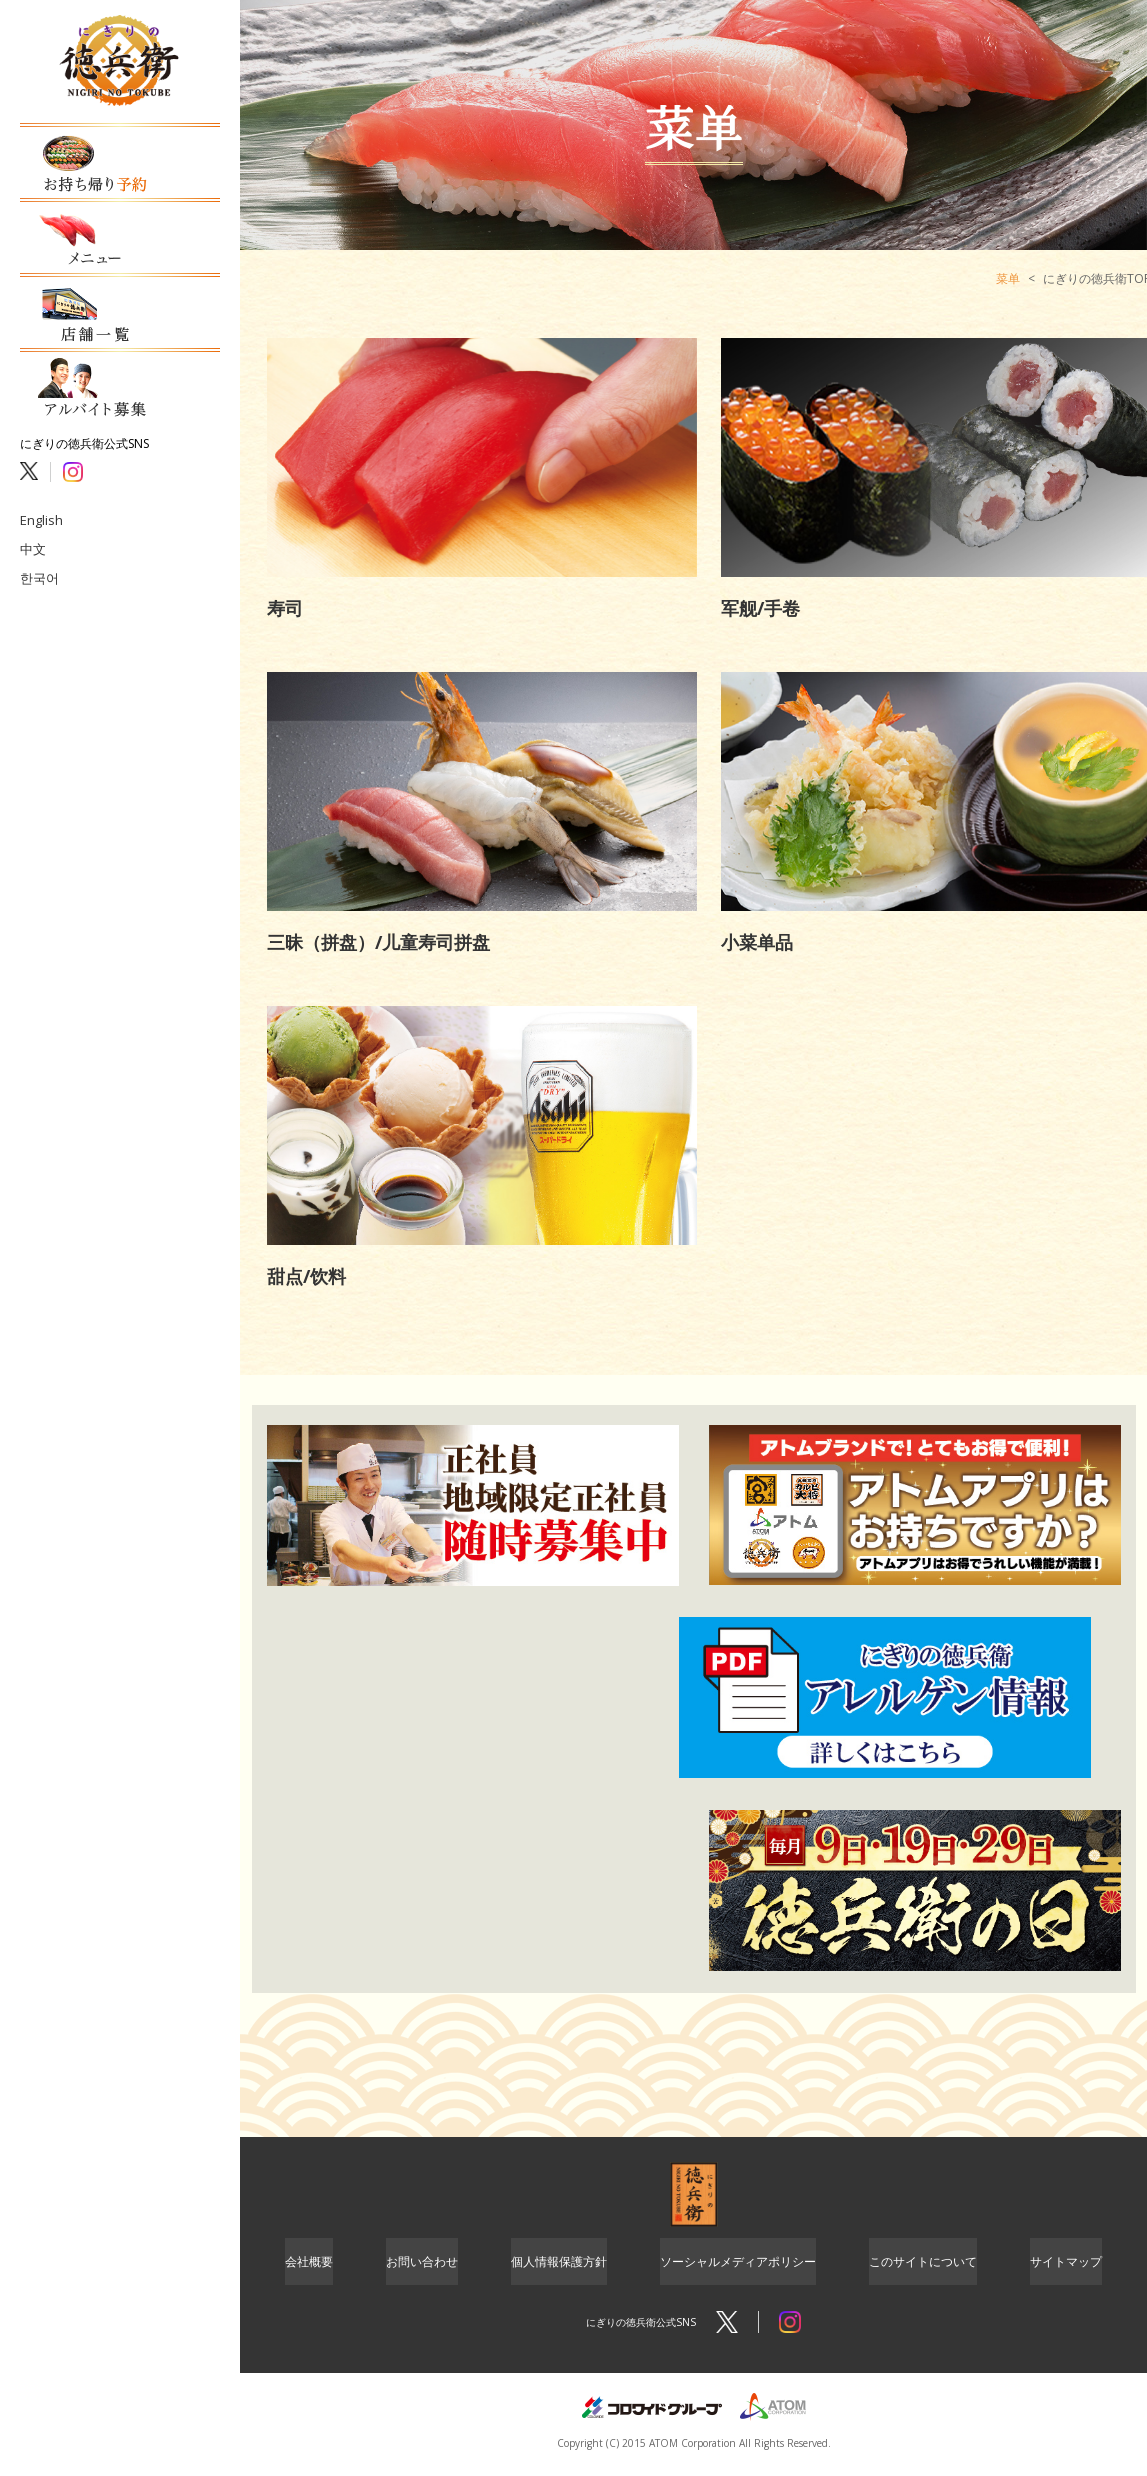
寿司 (285, 608)
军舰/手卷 (760, 608)
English (39, 479)
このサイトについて (923, 2263)
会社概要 (309, 2263)
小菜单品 (757, 942)
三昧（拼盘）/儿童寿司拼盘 (378, 942)
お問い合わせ (422, 2263)
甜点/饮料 (306, 1276)
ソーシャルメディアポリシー (738, 2263)
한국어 (38, 535)
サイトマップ (1066, 2263)
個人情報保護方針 (559, 2263)
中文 (32, 507)
